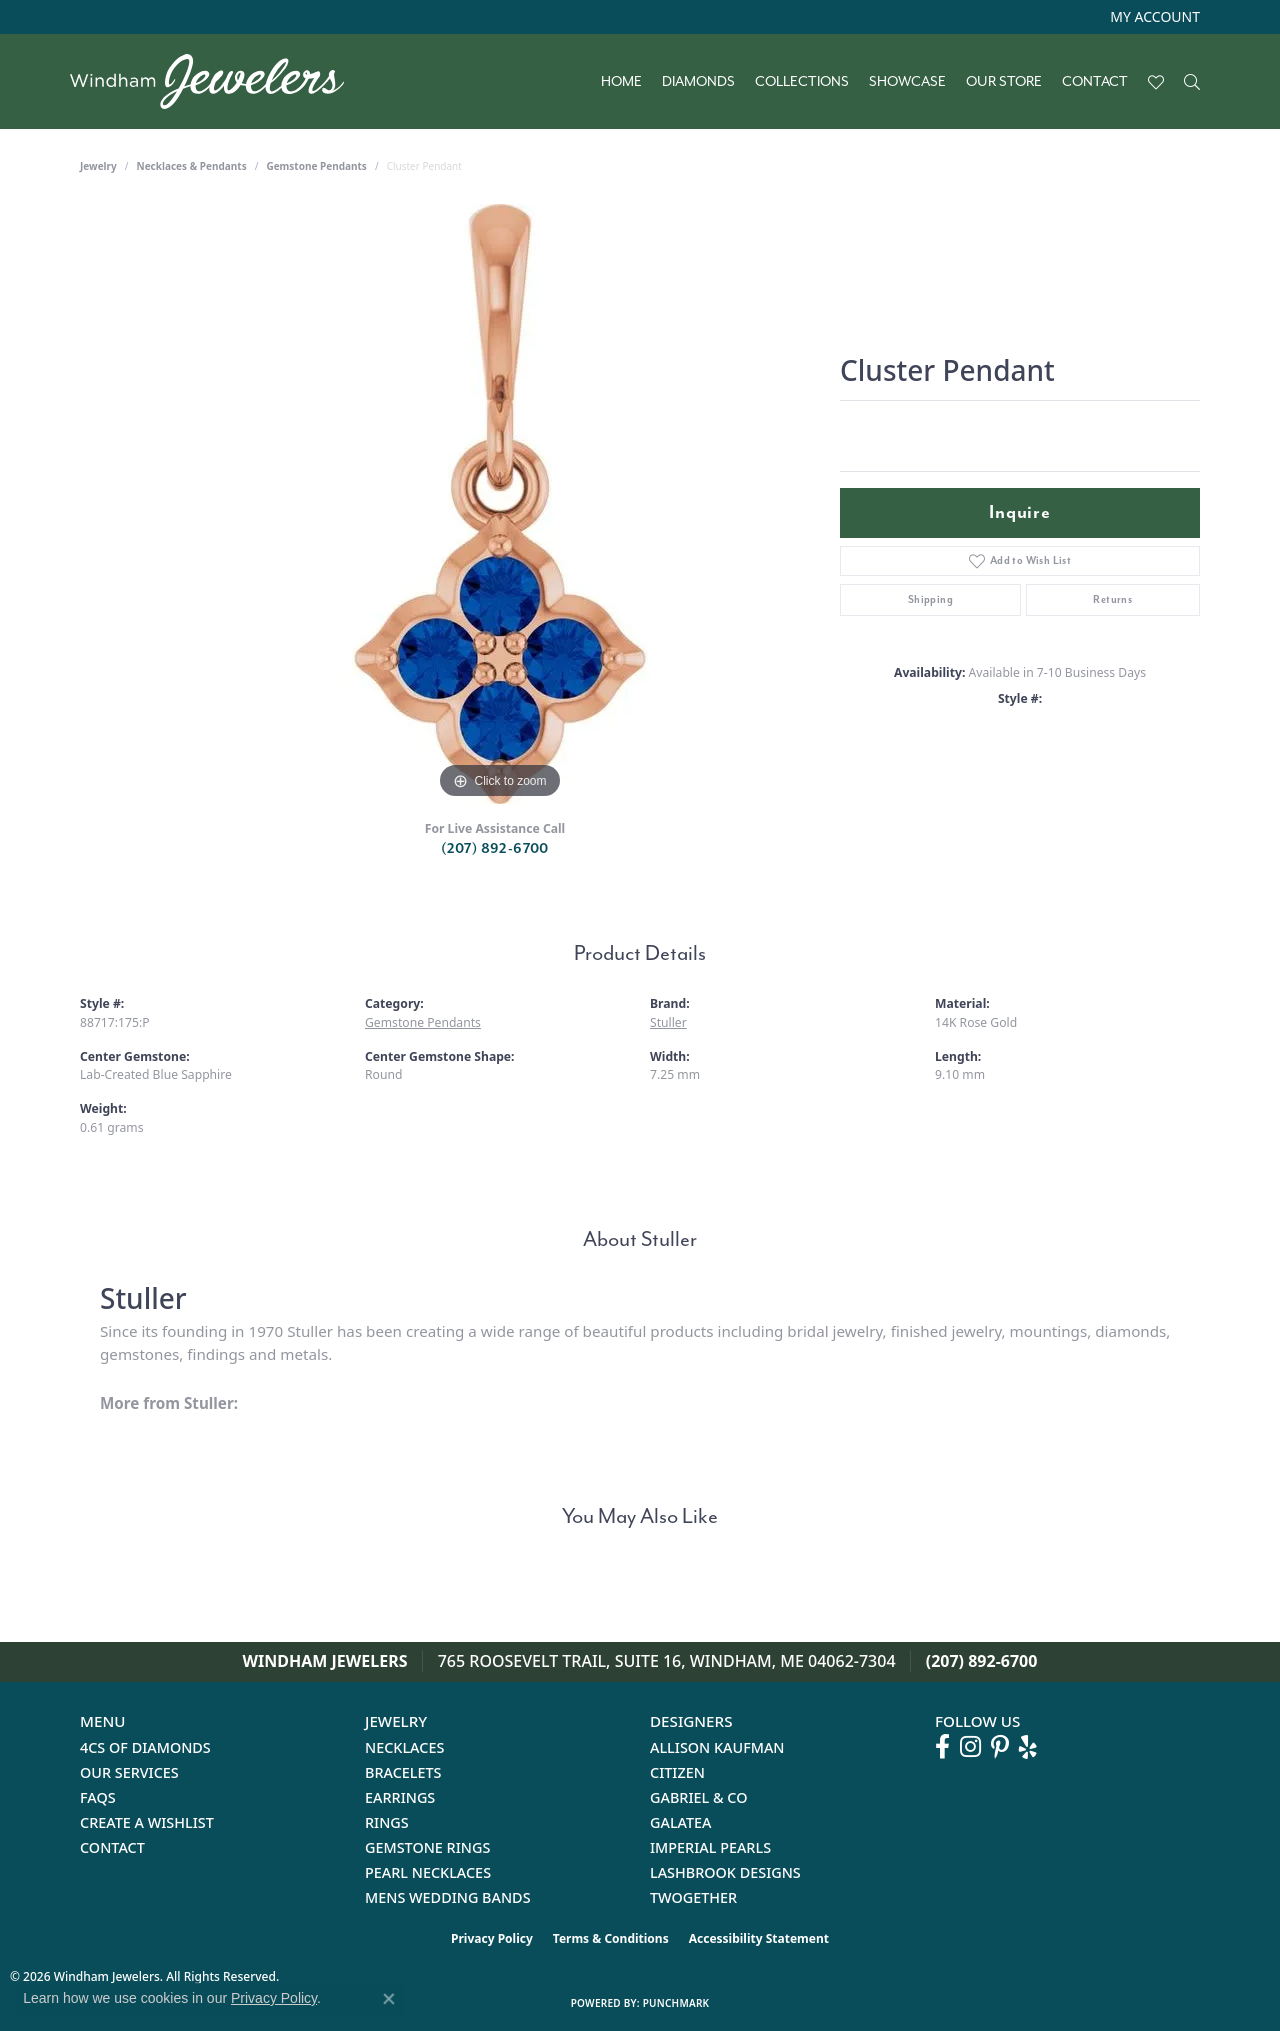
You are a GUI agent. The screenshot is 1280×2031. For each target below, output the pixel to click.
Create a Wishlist (147, 1822)
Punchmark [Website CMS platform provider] (676, 2003)
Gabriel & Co (698, 1797)
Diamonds (698, 82)
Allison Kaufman (717, 1747)
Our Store (1004, 82)
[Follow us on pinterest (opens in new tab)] (1000, 1747)
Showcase (907, 82)
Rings (387, 1822)
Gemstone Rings (427, 1847)
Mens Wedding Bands (448, 1897)
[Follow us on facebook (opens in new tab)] (942, 1747)
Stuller (668, 1022)
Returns (1112, 599)
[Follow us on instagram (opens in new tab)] (970, 1747)
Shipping (930, 599)
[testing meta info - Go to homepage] (217, 81)
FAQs (98, 1797)
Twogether (693, 1897)
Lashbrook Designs (725, 1872)
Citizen (677, 1772)
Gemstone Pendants (316, 166)
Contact (1095, 82)
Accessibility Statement (759, 1938)
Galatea (681, 1822)
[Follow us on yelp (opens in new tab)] (1028, 1747)
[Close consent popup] (389, 1999)
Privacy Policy (492, 1938)
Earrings (400, 1797)
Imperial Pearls (710, 1847)
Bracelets (403, 1772)
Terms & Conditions (611, 1938)
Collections (802, 82)
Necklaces (404, 1747)
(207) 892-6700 (495, 848)
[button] (1153, 17)
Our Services (129, 1772)
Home (621, 82)
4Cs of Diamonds (145, 1747)
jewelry (98, 166)
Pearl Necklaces (428, 1872)
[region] (500, 504)
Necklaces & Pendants (192, 166)
